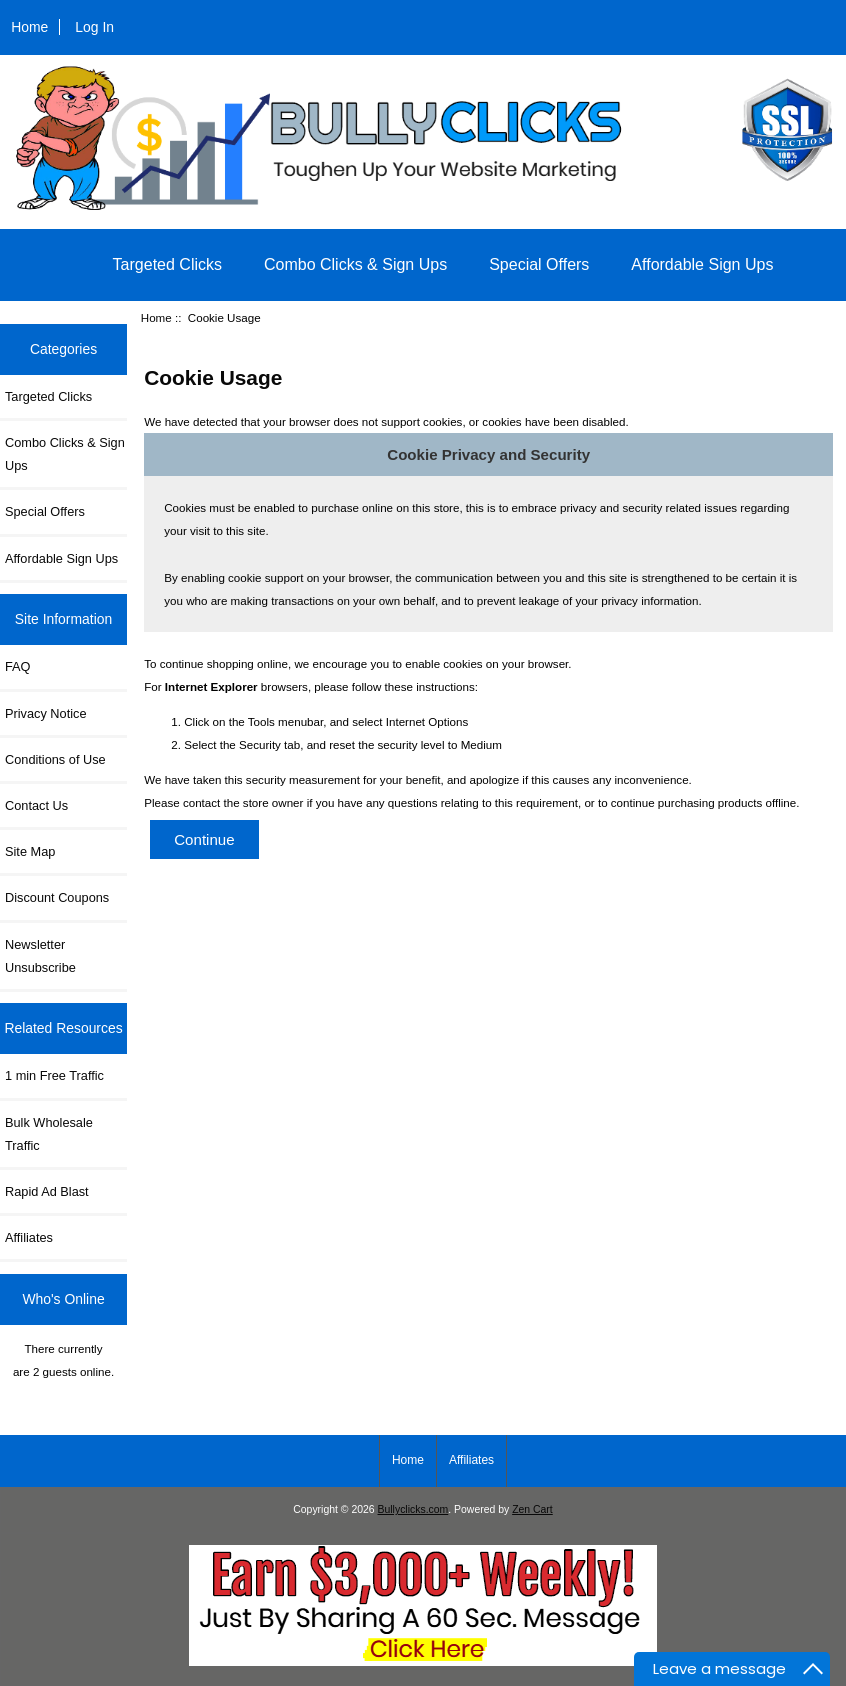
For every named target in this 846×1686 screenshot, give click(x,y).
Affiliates (29, 1237)
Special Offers (539, 264)
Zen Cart (532, 1509)
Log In (94, 27)
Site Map (30, 851)
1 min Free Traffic (54, 1075)
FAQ (18, 666)
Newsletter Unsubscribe (40, 956)
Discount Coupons (57, 897)
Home (29, 27)
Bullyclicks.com (413, 1509)
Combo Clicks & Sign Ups (355, 264)
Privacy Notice (45, 713)
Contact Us (36, 805)
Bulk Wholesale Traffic (49, 1134)
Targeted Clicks (167, 264)
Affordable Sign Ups (702, 264)
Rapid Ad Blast (47, 1191)
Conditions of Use (55, 759)
